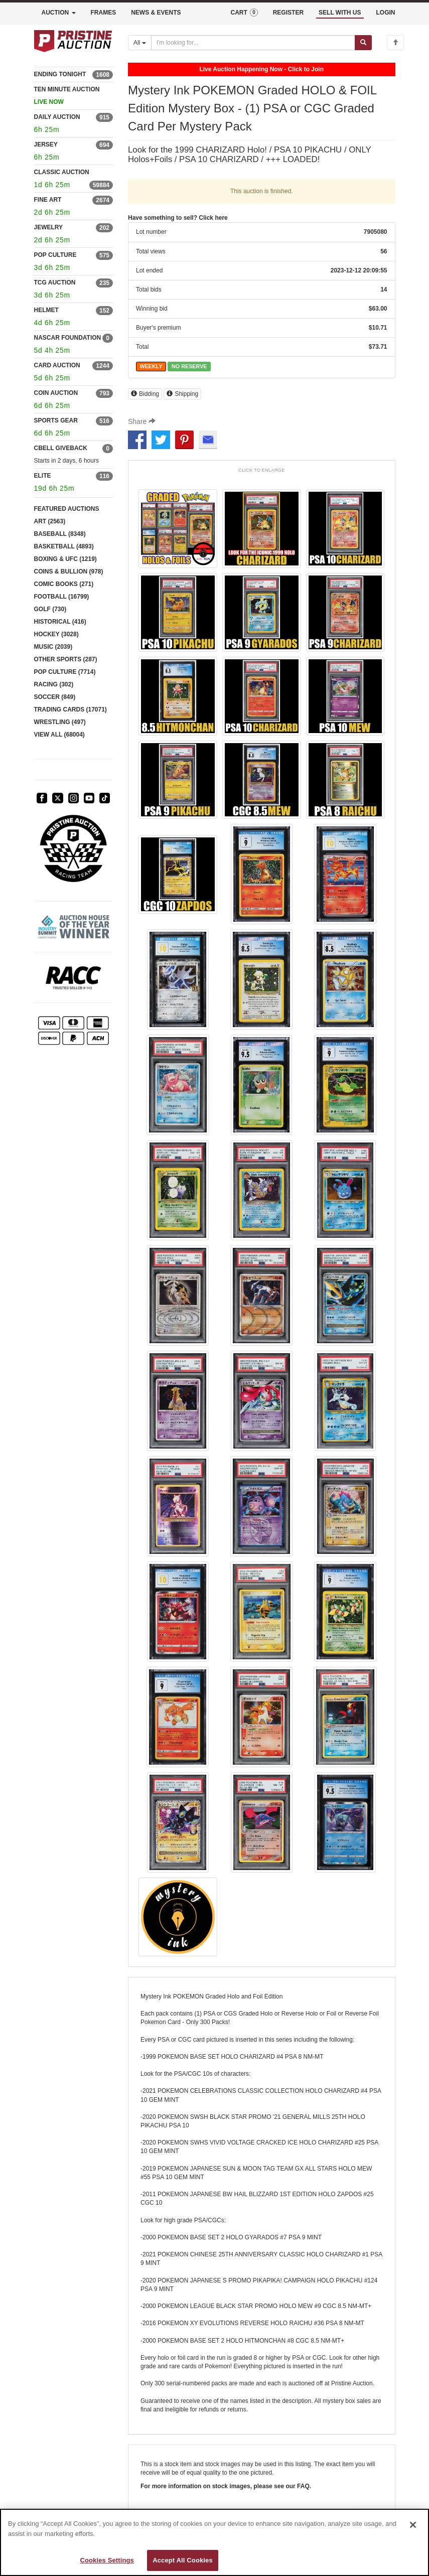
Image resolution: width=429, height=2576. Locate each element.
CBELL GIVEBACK (60, 448)
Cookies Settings (107, 2560)
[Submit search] (363, 42)
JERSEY (46, 144)
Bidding (145, 393)
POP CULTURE (55, 254)
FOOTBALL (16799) (61, 596)
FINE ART (48, 199)
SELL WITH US (340, 12)
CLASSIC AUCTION (61, 172)
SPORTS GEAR (56, 420)
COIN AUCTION (56, 392)
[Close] (413, 2525)
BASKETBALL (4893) (64, 546)
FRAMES (103, 12)
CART (243, 13)
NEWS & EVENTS (156, 12)
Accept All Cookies (183, 2560)
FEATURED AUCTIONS (66, 508)
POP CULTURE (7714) (65, 671)
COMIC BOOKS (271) (64, 584)
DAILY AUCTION (57, 116)
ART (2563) (50, 521)
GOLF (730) (50, 609)
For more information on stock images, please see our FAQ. (225, 2486)
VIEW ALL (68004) (59, 734)
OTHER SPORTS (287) (65, 659)
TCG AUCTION (55, 282)
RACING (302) (54, 684)
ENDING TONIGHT (60, 74)
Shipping (182, 393)
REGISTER (288, 12)
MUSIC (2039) (53, 646)
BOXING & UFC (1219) (65, 558)
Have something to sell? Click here (178, 217)
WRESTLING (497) (60, 722)
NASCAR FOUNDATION (67, 337)
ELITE (42, 475)
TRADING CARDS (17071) (70, 709)
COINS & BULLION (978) (68, 571)
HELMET (46, 310)
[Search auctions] (253, 42)
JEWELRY (48, 227)
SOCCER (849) (55, 696)
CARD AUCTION (57, 365)
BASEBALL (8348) (60, 533)
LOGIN (385, 12)
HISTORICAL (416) (60, 621)
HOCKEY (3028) (56, 634)
